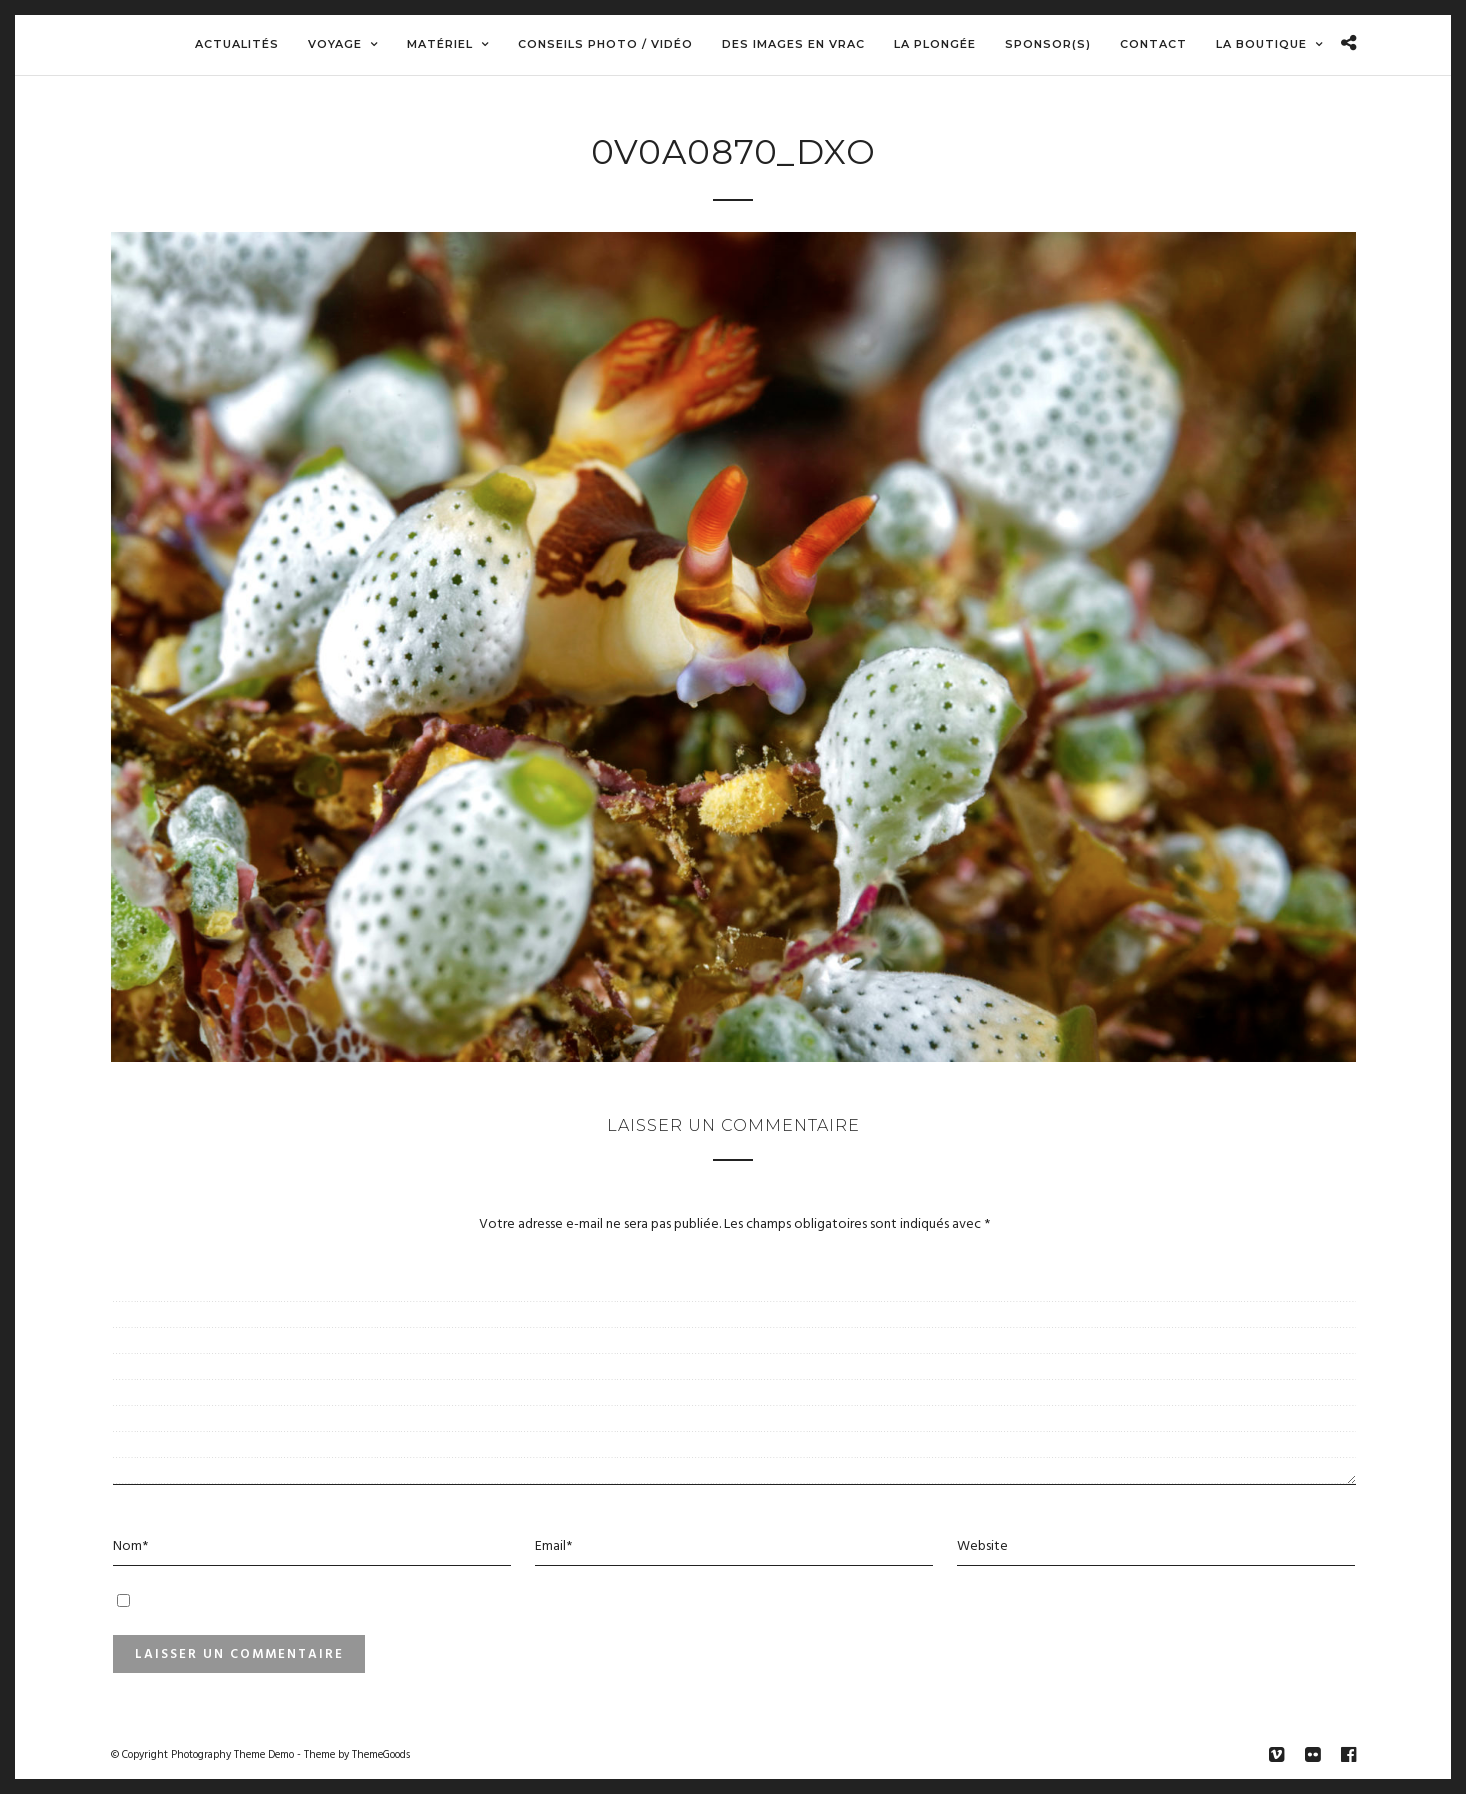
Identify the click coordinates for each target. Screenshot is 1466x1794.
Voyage (335, 44)
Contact (1153, 44)
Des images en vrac (793, 44)
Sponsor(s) (1048, 44)
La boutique (1261, 44)
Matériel (440, 44)
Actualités (237, 44)
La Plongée (935, 44)
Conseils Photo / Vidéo (605, 44)
